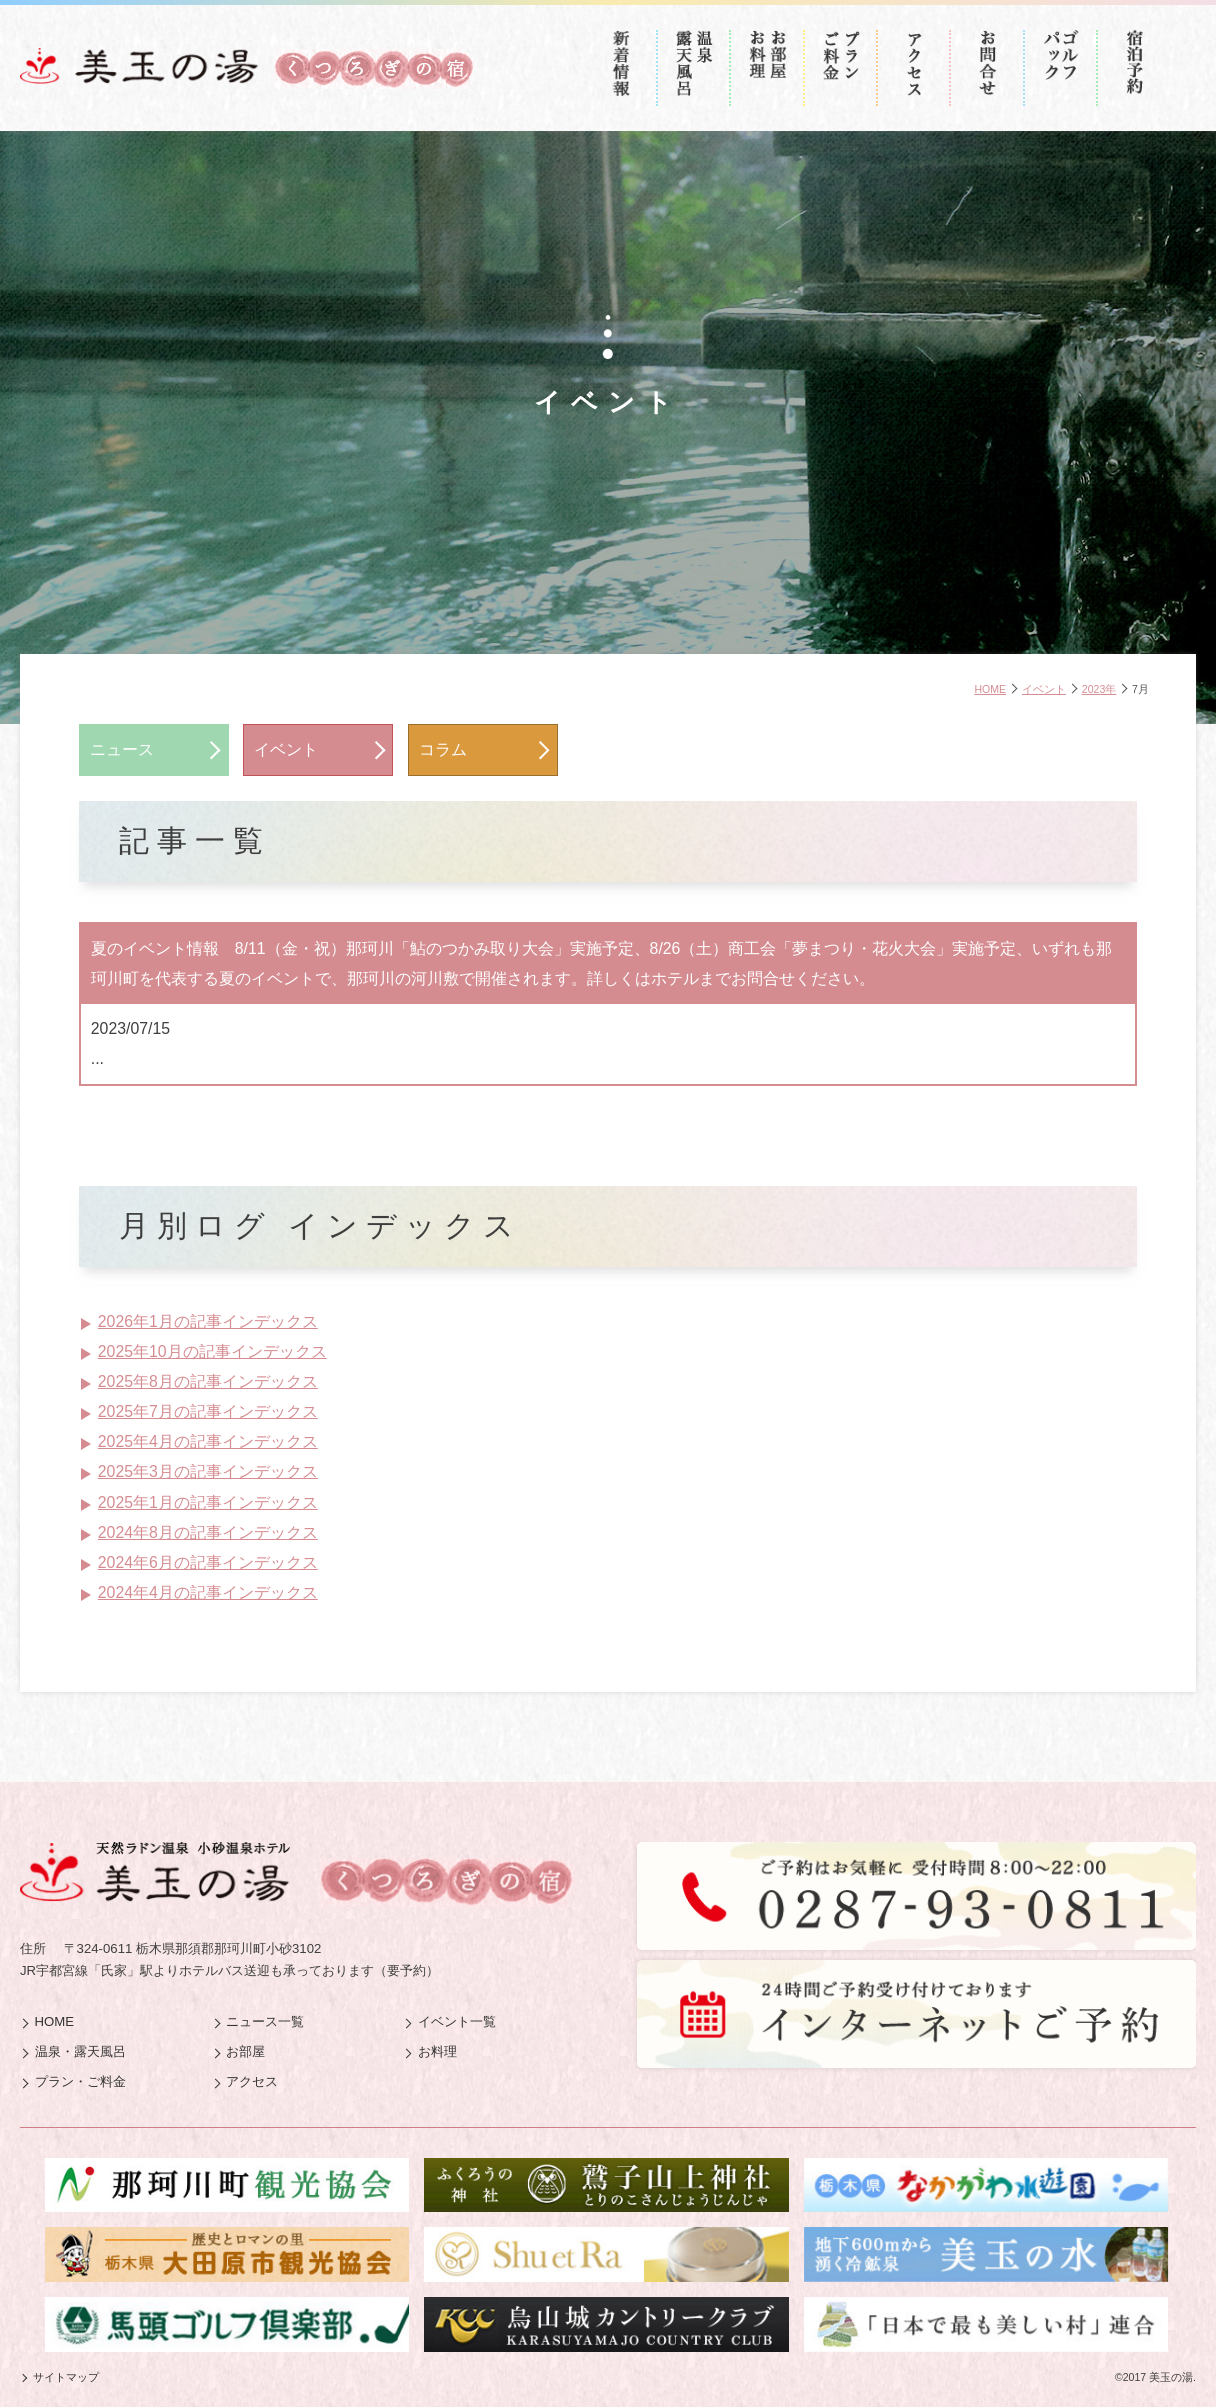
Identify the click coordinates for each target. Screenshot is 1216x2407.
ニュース (122, 749)
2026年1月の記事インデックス (208, 1321)
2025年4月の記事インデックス (208, 1441)
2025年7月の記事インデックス (208, 1411)
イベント (286, 749)
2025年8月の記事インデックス (208, 1381)
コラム (443, 749)
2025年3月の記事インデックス (208, 1471)
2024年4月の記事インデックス (208, 1592)
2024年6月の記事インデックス (208, 1562)
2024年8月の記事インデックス (208, 1532)
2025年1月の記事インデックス (208, 1502)
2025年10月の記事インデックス (212, 1351)
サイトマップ (66, 2377)
